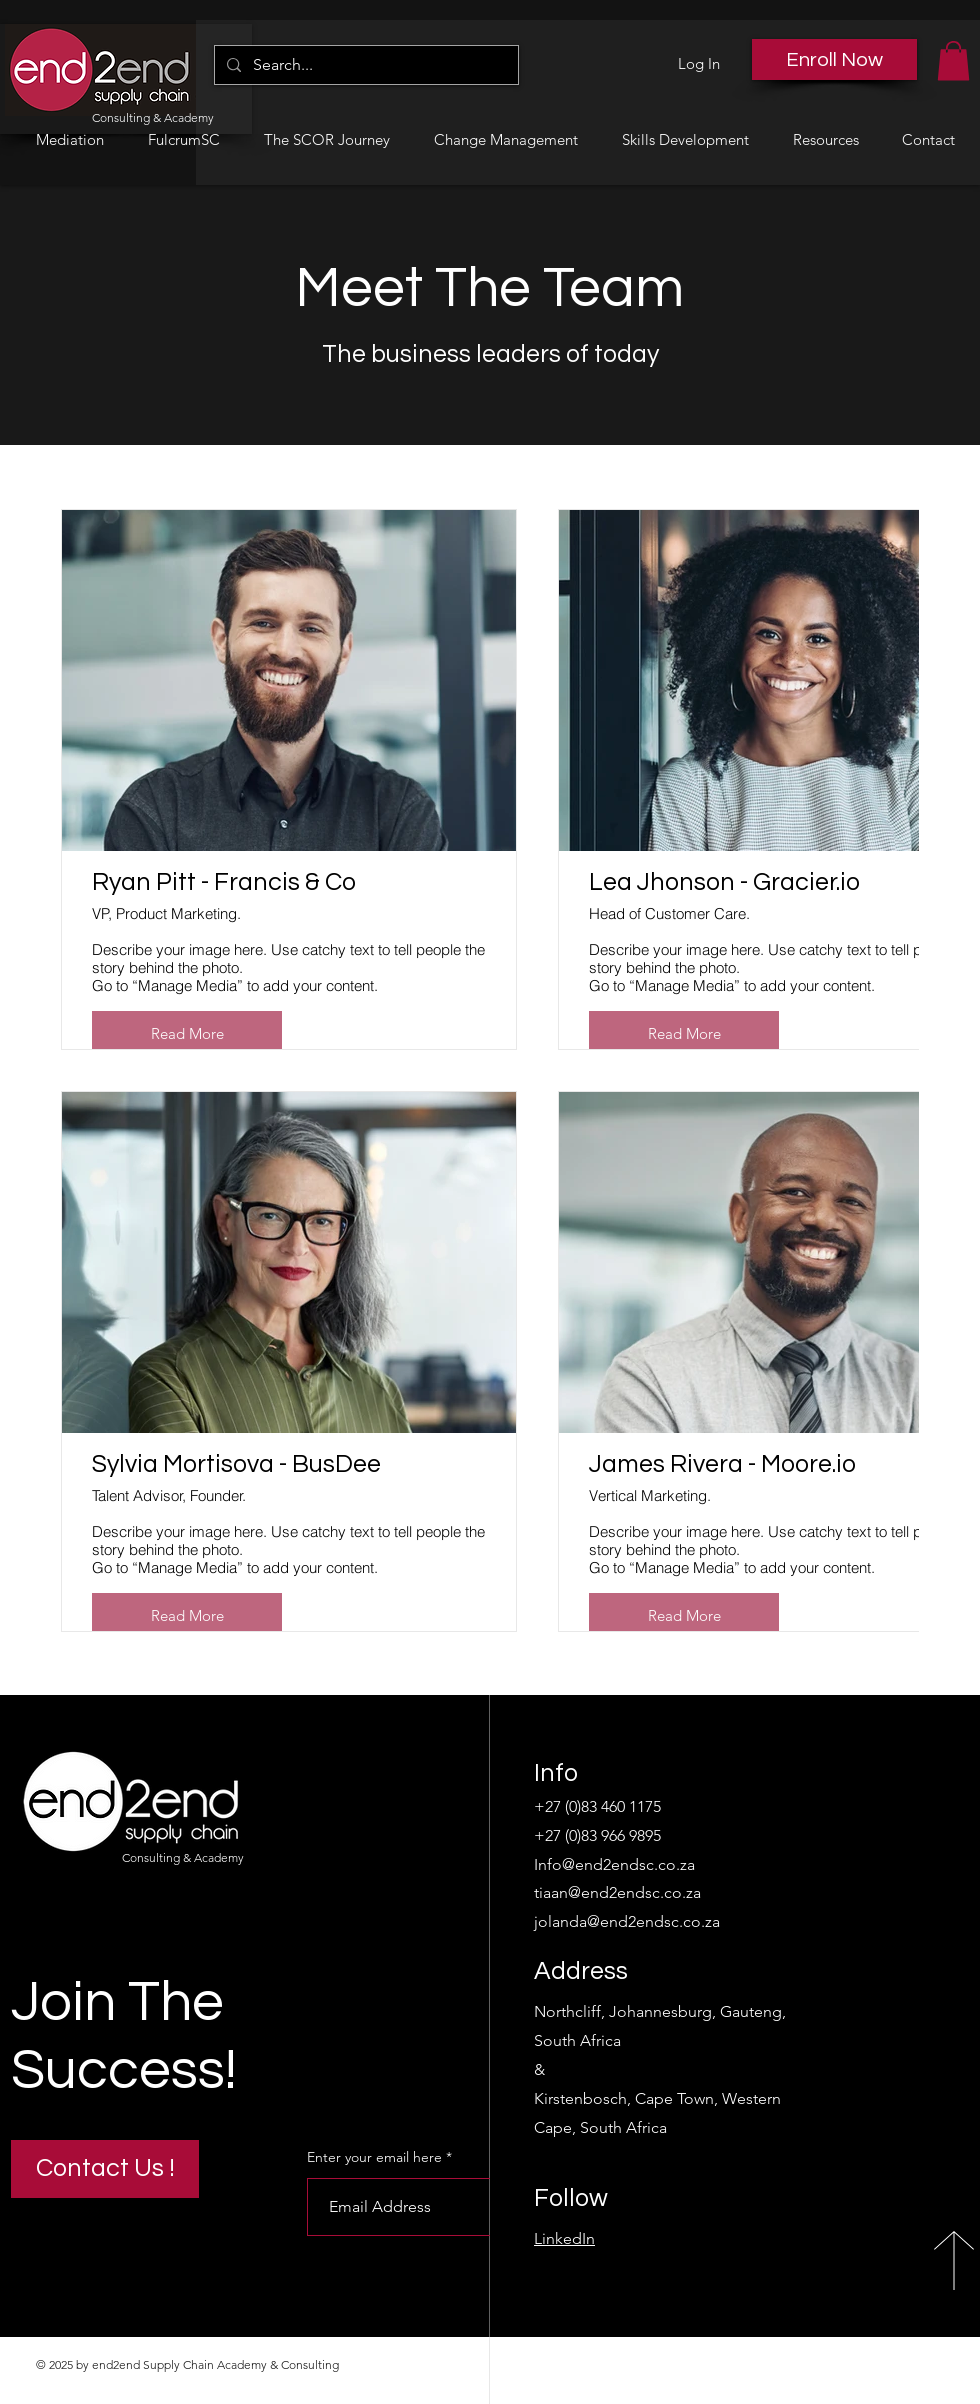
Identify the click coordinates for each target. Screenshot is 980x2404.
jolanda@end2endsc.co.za (627, 1921)
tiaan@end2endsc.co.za (617, 1892)
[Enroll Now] (834, 59)
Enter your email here (374, 2157)
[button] (953, 60)
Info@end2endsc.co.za (614, 1864)
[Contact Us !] (105, 2169)
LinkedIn (564, 2238)
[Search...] (364, 65)
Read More (187, 1033)
